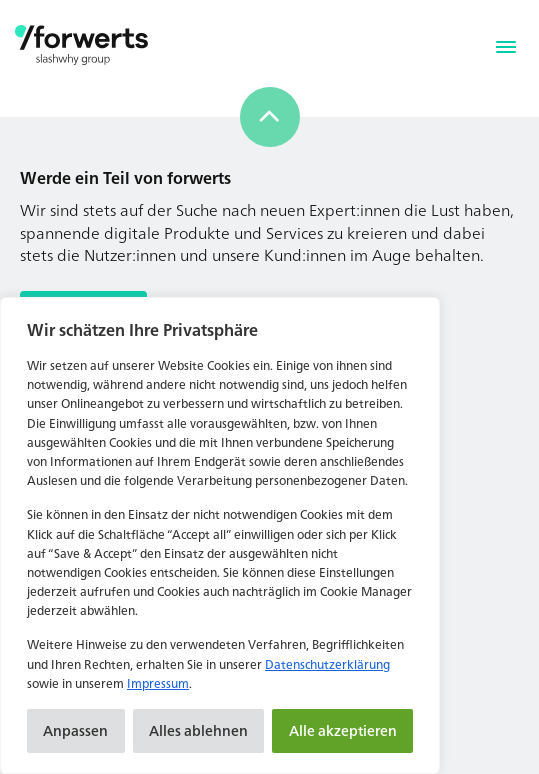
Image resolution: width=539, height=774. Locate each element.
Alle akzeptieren (343, 730)
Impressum (158, 683)
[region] (220, 535)
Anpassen (75, 730)
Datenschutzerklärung (327, 664)
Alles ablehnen (198, 730)
